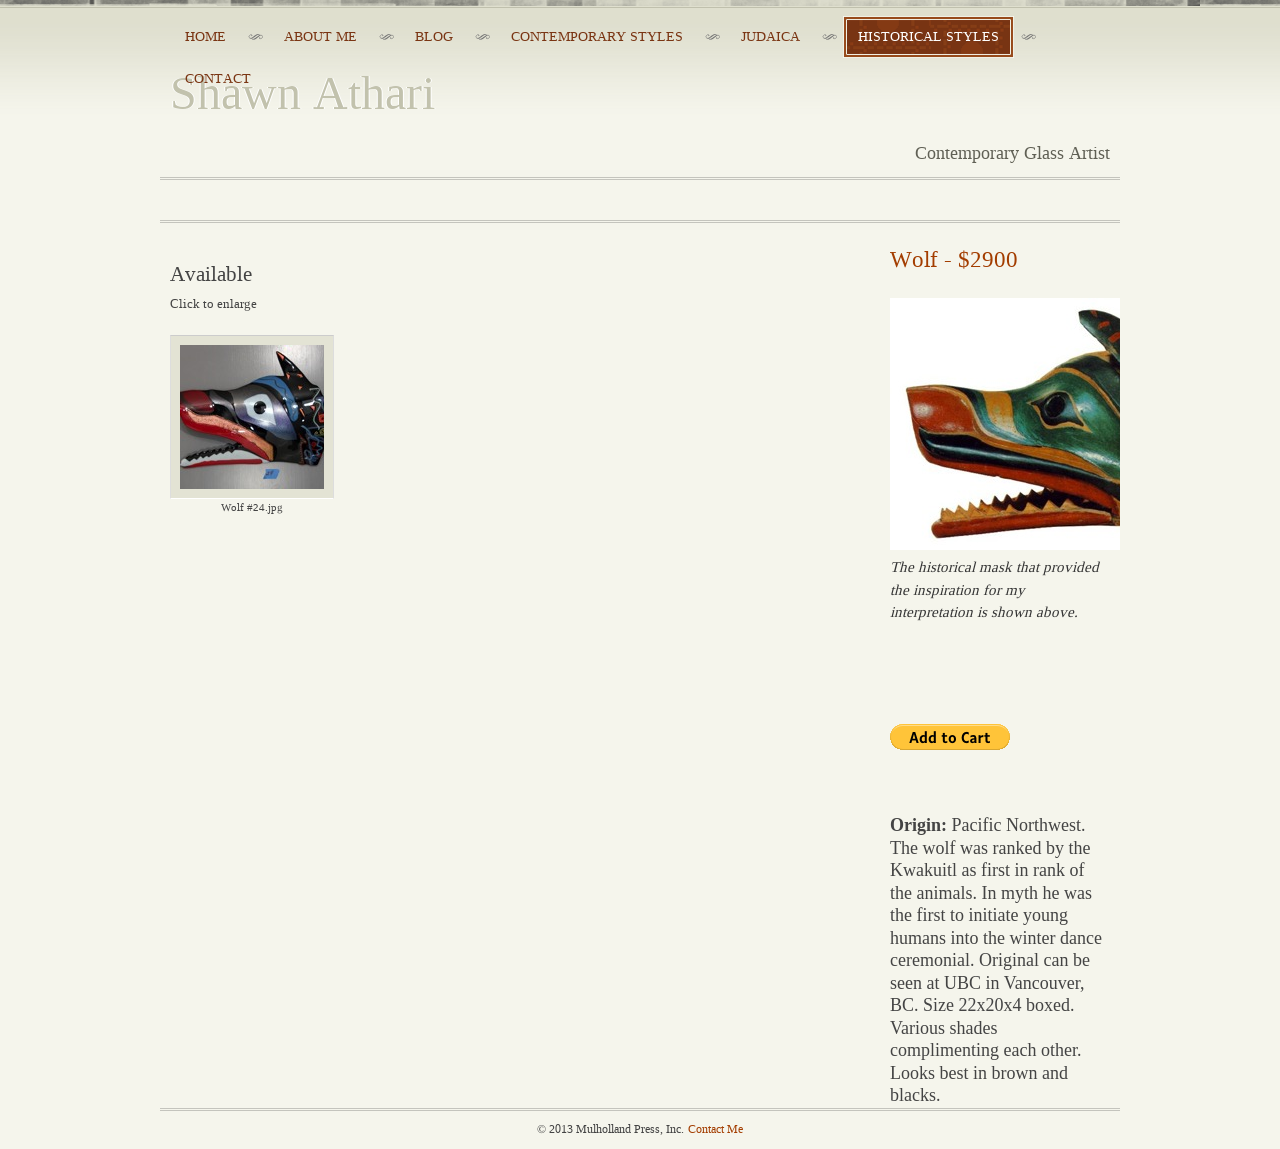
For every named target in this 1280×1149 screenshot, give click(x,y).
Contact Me (715, 1129)
